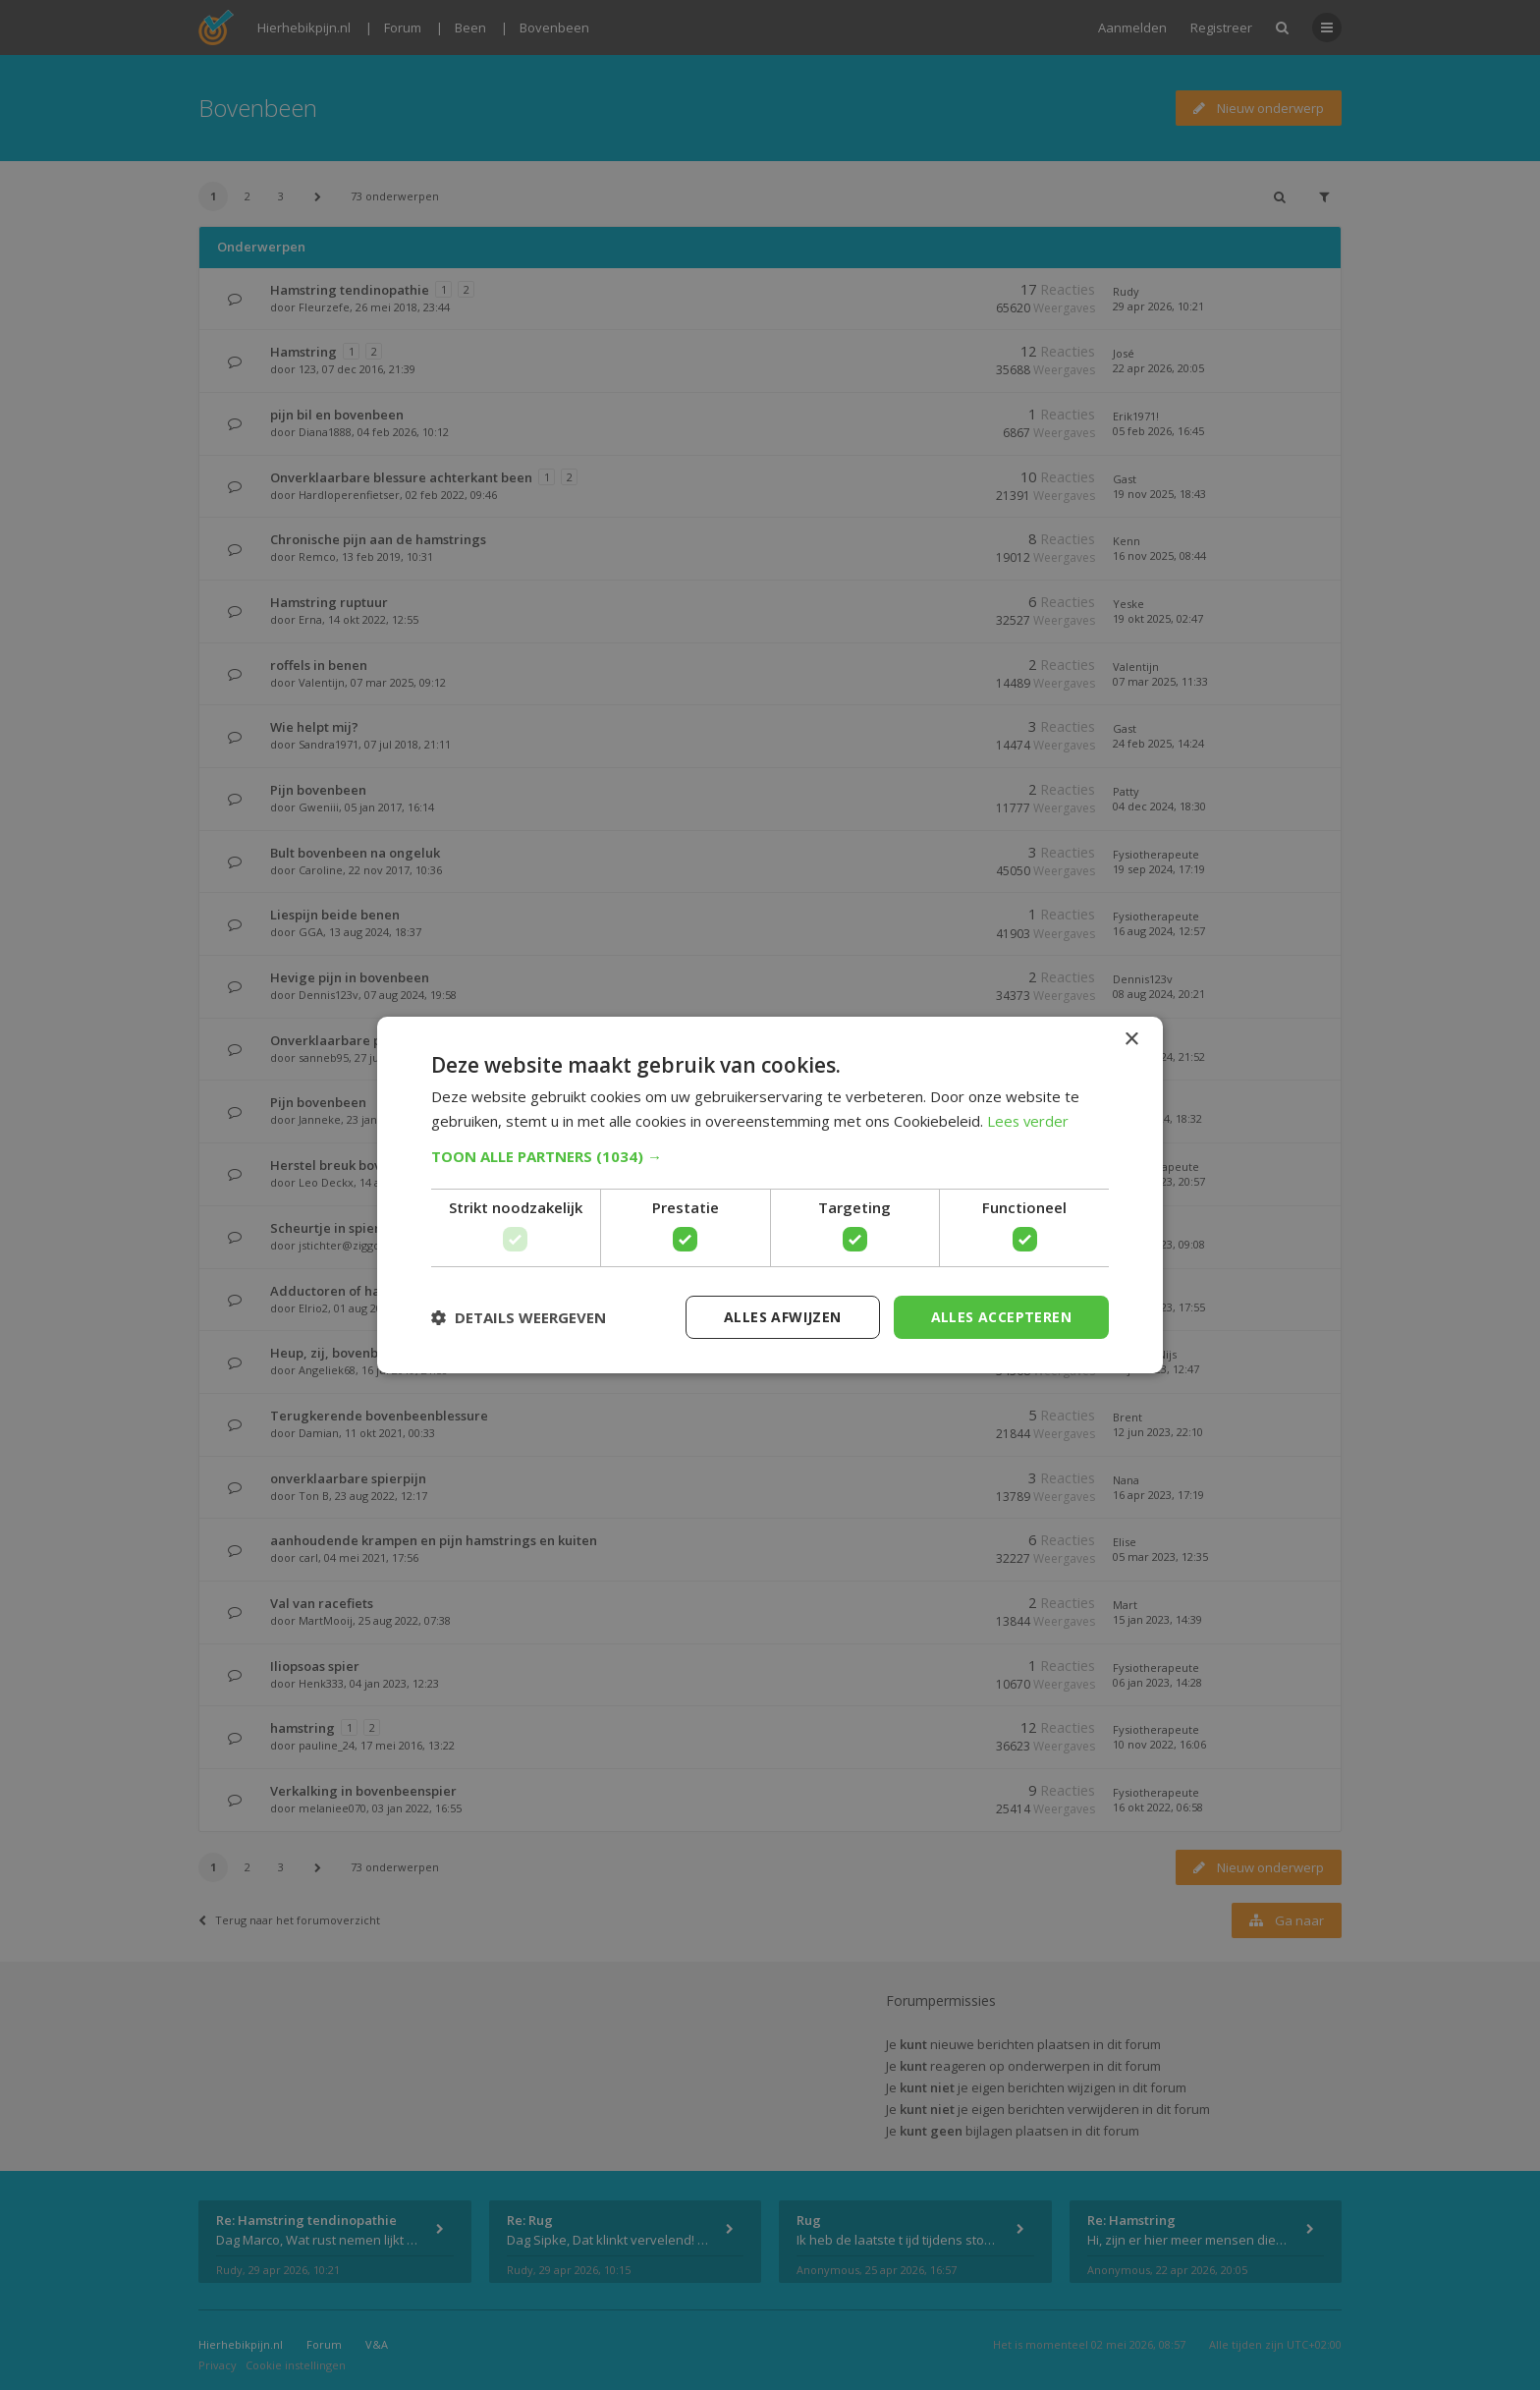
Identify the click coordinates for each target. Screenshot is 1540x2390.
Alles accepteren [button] (1001, 1316)
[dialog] (770, 1195)
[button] (770, 1156)
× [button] (1131, 1038)
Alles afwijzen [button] (783, 1316)
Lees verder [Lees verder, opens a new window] (1029, 1121)
